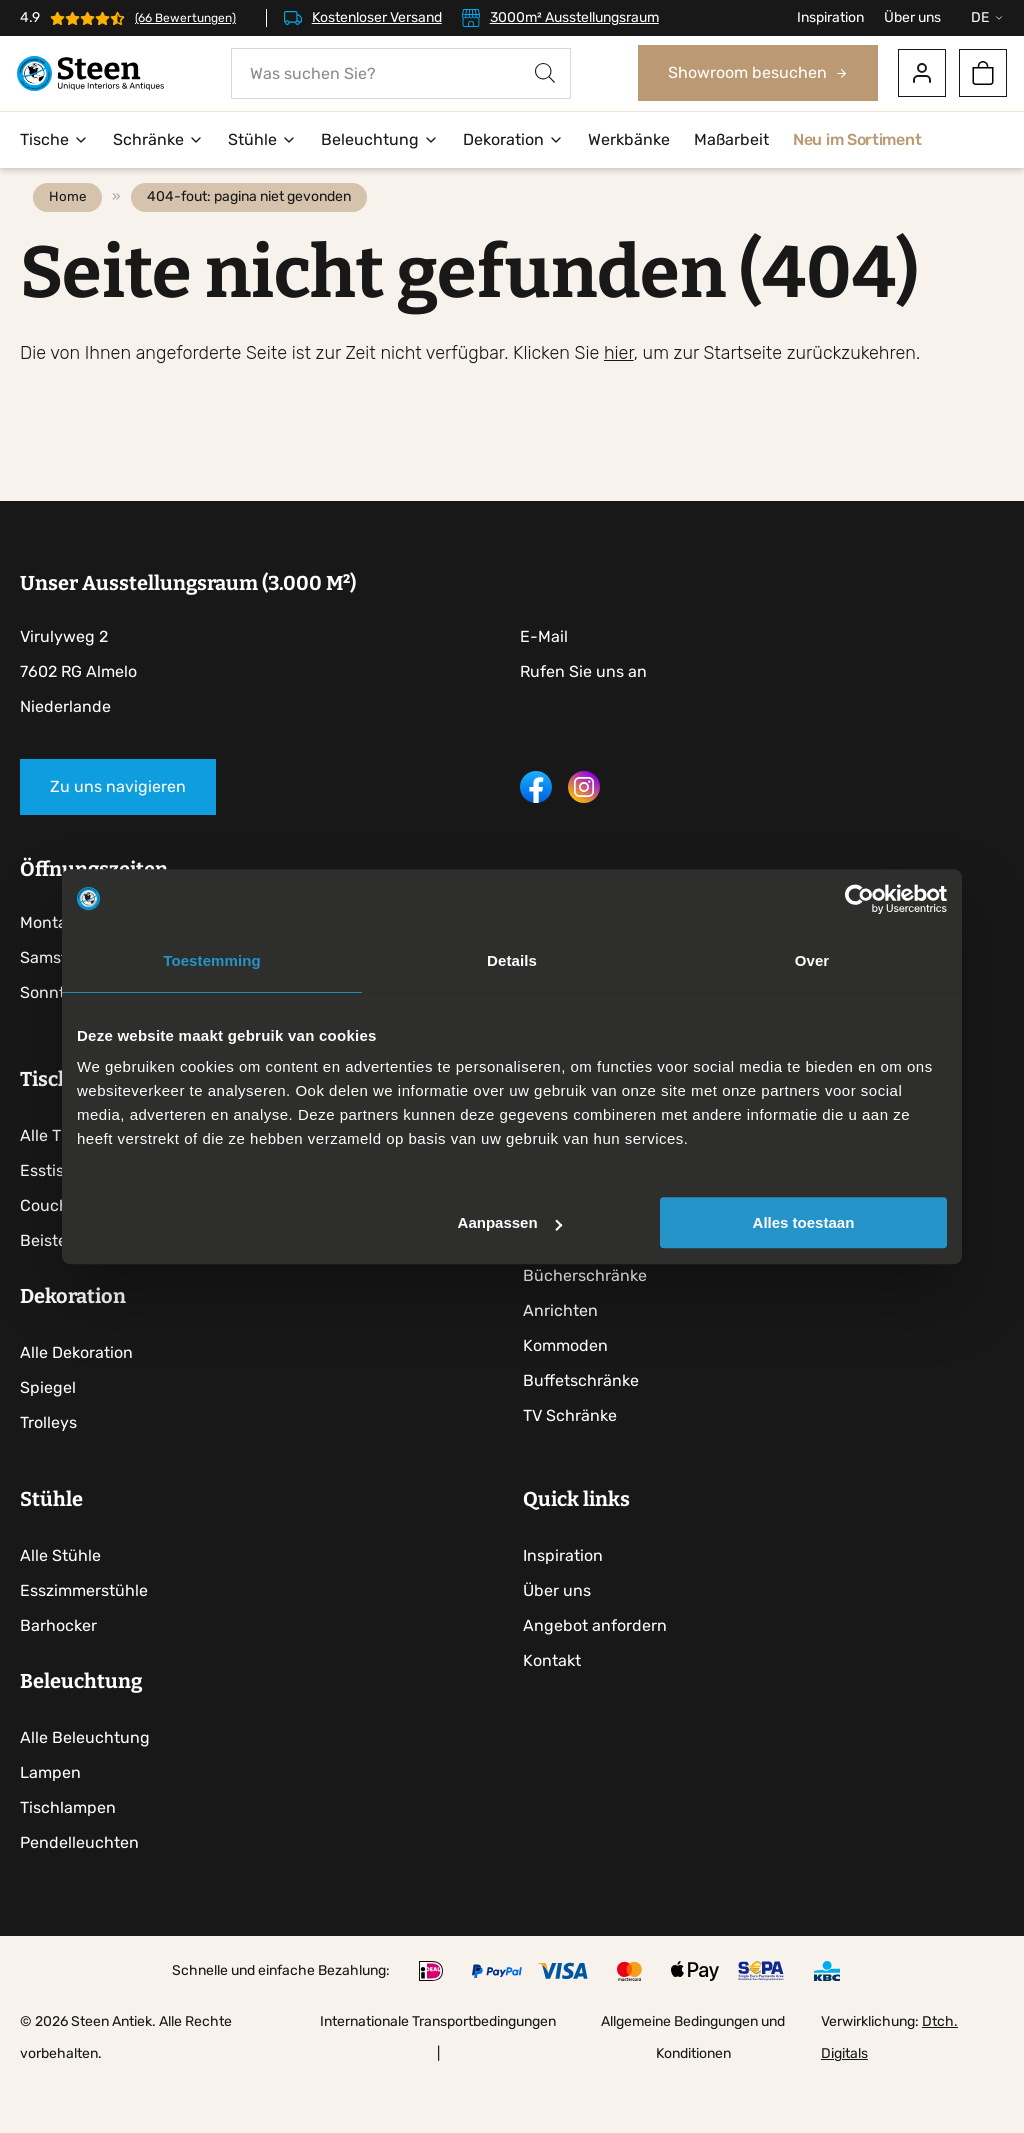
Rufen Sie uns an (583, 709)
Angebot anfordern (600, 1678)
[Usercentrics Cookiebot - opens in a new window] (859, 899)
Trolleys (48, 1464)
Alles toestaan (804, 1222)
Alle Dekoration (76, 1394)
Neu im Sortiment (857, 140)
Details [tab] (512, 960)
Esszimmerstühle (84, 1643)
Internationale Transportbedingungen (438, 2074)
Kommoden (570, 1387)
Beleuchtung (380, 140)
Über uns (912, 17)
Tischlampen (68, 1860)
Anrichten (565, 1352)
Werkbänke (629, 140)
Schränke (158, 140)
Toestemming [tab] (212, 960)
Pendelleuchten (79, 1895)
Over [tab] (812, 960)
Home (75, 235)
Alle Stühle (60, 1608)
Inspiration (830, 17)
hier (619, 391)
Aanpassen (510, 1222)
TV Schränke (575, 1457)
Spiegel (48, 1429)
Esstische (56, 1212)
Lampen (50, 1825)
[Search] (544, 74)
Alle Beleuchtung (85, 1790)
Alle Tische (60, 1177)
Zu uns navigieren (118, 824)
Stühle (262, 140)
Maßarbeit (731, 140)
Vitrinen (557, 1282)
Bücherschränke (590, 1317)
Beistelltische (70, 1282)
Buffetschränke (586, 1422)
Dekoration (513, 140)
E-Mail (544, 674)
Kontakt (557, 1713)
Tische (54, 140)
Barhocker (58, 1678)
